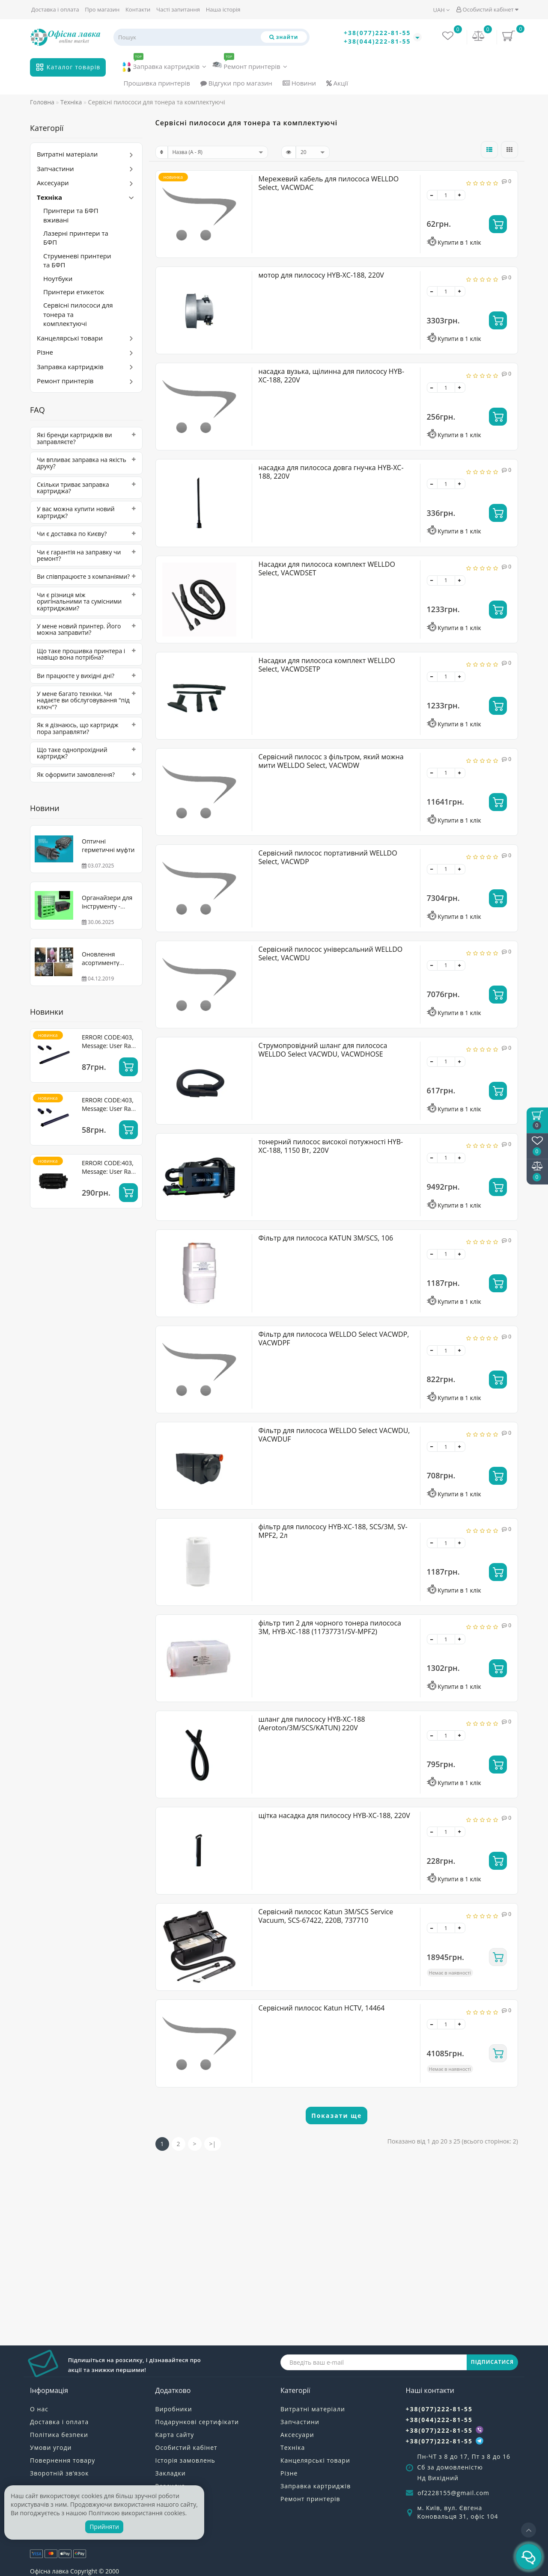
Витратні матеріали (67, 154)
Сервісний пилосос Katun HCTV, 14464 (322, 2008)
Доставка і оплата (55, 9)
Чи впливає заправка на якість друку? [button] (86, 463)
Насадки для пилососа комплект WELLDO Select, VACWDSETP (327, 665)
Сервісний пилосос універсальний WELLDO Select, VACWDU (331, 953)
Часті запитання (178, 9)
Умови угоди (50, 2447)
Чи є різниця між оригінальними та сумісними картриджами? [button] (86, 601)
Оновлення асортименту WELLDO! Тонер (104, 962)
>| (212, 2144)
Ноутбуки (57, 278)
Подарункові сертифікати (197, 2422)
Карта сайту (174, 2435)
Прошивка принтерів (157, 83)
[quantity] (446, 195)
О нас (39, 2409)
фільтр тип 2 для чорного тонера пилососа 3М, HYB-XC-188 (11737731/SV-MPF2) (330, 1627)
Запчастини (55, 168)
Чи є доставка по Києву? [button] (86, 533)
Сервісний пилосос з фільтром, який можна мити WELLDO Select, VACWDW (331, 761)
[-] (432, 195)
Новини (299, 83)
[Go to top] (528, 2530)
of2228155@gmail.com (453, 2493)
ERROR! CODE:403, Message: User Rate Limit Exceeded (109, 1045)
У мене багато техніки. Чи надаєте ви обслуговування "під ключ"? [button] (86, 700)
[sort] (218, 152)
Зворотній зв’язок (59, 2473)
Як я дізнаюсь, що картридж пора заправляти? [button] (86, 728)
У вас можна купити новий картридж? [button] (86, 512)
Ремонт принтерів (249, 64)
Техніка (49, 197)
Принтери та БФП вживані (70, 215)
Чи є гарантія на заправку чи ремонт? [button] (86, 555)
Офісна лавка (49, 2571)
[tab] (86, 438)
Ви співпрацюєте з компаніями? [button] (86, 576)
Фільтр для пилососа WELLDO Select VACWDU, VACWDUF (334, 1435)
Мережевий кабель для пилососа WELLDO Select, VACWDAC (329, 183)
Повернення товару (62, 2460)
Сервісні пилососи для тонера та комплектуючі (78, 314)
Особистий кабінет (487, 9)
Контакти (137, 9)
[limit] (313, 152)
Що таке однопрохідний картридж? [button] (86, 753)
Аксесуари (53, 182)
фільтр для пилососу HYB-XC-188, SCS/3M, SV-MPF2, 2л (333, 1531)
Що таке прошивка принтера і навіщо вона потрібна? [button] (86, 654)
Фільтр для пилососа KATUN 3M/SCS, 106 (326, 1238)
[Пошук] (284, 37)
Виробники (173, 2409)
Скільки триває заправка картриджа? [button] (86, 487)
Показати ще (336, 2115)
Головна (42, 102)
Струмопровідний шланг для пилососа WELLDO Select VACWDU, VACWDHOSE (323, 1050)
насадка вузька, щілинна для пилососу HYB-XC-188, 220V (332, 376)
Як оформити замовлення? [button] (86, 774)
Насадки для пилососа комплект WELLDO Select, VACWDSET (327, 568)
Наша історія (223, 9)
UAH (441, 10)
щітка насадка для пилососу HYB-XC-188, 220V (334, 1815)
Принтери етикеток (73, 291)
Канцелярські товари (70, 338)
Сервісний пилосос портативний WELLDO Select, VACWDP (328, 857)
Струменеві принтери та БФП (77, 260)
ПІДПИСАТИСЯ (492, 2362)
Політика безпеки (59, 2435)
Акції (337, 83)
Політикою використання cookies (137, 2513)
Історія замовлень (185, 2460)
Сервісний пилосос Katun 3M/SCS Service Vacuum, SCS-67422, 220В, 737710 (326, 1916)
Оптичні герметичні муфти (108, 845)
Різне (45, 352)
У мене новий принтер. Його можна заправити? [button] (86, 629)
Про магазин (102, 9)
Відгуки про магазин (236, 83)
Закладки (170, 2473)
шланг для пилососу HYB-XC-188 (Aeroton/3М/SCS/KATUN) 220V (312, 1723)
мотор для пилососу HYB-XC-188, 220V (321, 275)
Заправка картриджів (164, 65)
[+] (460, 195)
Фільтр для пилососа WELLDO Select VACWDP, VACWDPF (334, 1338)
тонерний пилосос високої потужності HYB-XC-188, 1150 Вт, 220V (331, 1146)
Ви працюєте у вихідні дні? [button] (86, 675)
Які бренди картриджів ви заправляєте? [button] (86, 438)
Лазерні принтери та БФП (75, 237)
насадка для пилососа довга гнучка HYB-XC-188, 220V (331, 472)
